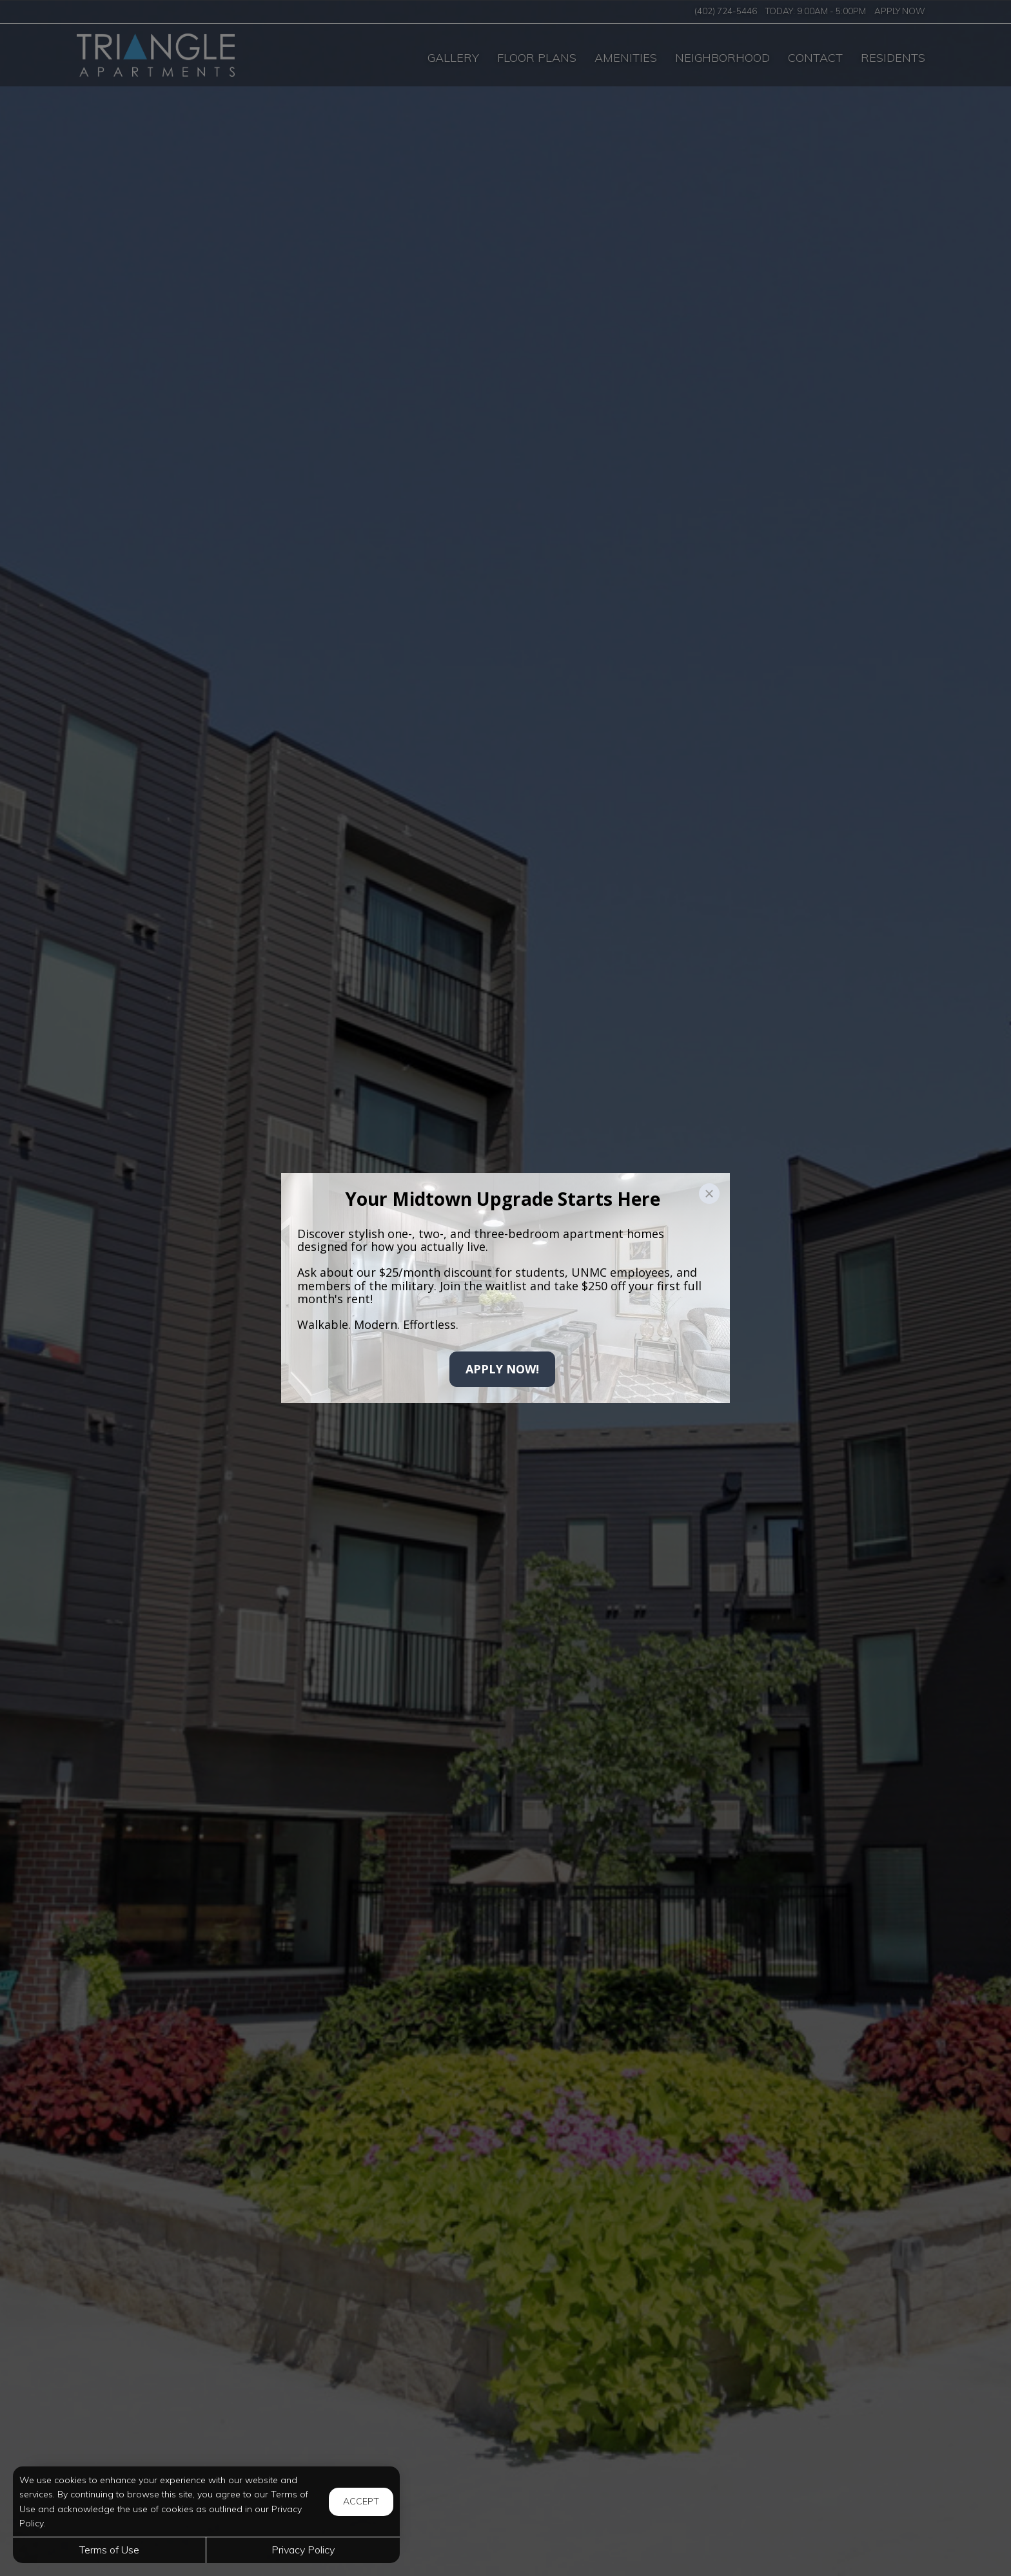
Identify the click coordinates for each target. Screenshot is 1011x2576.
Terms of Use (109, 2549)
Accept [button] (361, 2501)
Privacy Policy (303, 2549)
